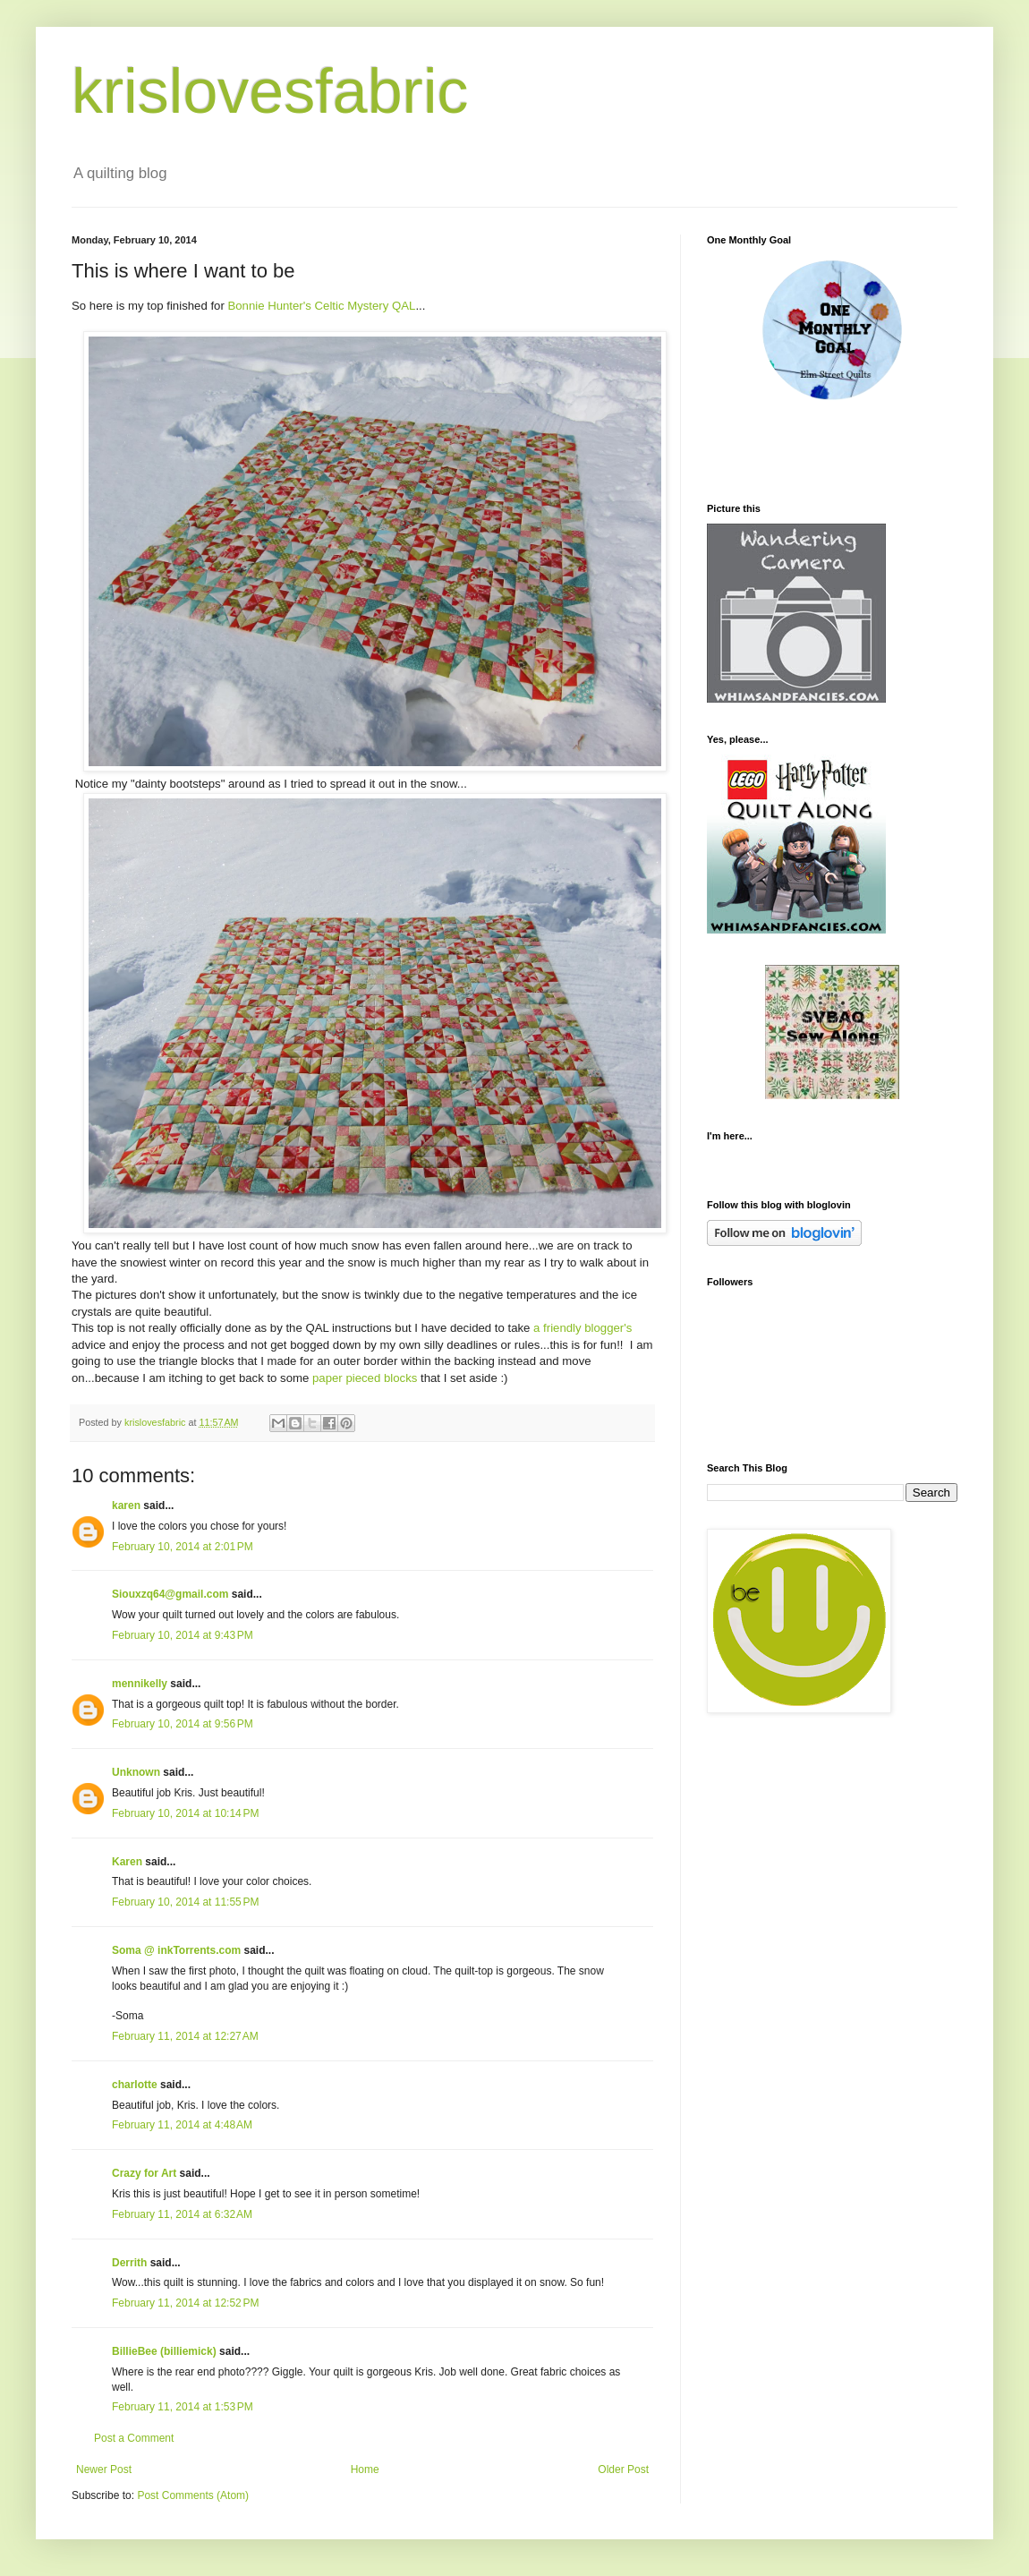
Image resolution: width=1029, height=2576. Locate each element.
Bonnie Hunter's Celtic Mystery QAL (321, 305)
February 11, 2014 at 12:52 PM (185, 2303)
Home (365, 2469)
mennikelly (139, 1683)
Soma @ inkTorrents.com (176, 1950)
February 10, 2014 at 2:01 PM (182, 1546)
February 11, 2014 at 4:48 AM (182, 2125)
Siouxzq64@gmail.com (170, 1594)
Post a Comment (134, 2438)
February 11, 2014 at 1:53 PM (182, 2407)
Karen (127, 1861)
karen (126, 1505)
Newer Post (104, 2469)
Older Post (623, 2469)
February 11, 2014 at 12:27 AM (185, 2036)
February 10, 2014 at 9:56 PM (182, 1724)
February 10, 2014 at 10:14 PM (185, 1813)
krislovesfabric (270, 91)
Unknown (136, 1772)
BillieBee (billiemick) (164, 2351)
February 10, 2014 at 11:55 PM (185, 1902)
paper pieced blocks (366, 1378)
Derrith (129, 2262)
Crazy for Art (144, 2173)
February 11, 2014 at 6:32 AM (182, 2214)
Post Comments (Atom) (193, 2495)
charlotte (134, 2084)
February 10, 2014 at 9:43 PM (182, 1635)
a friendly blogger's (582, 1328)
